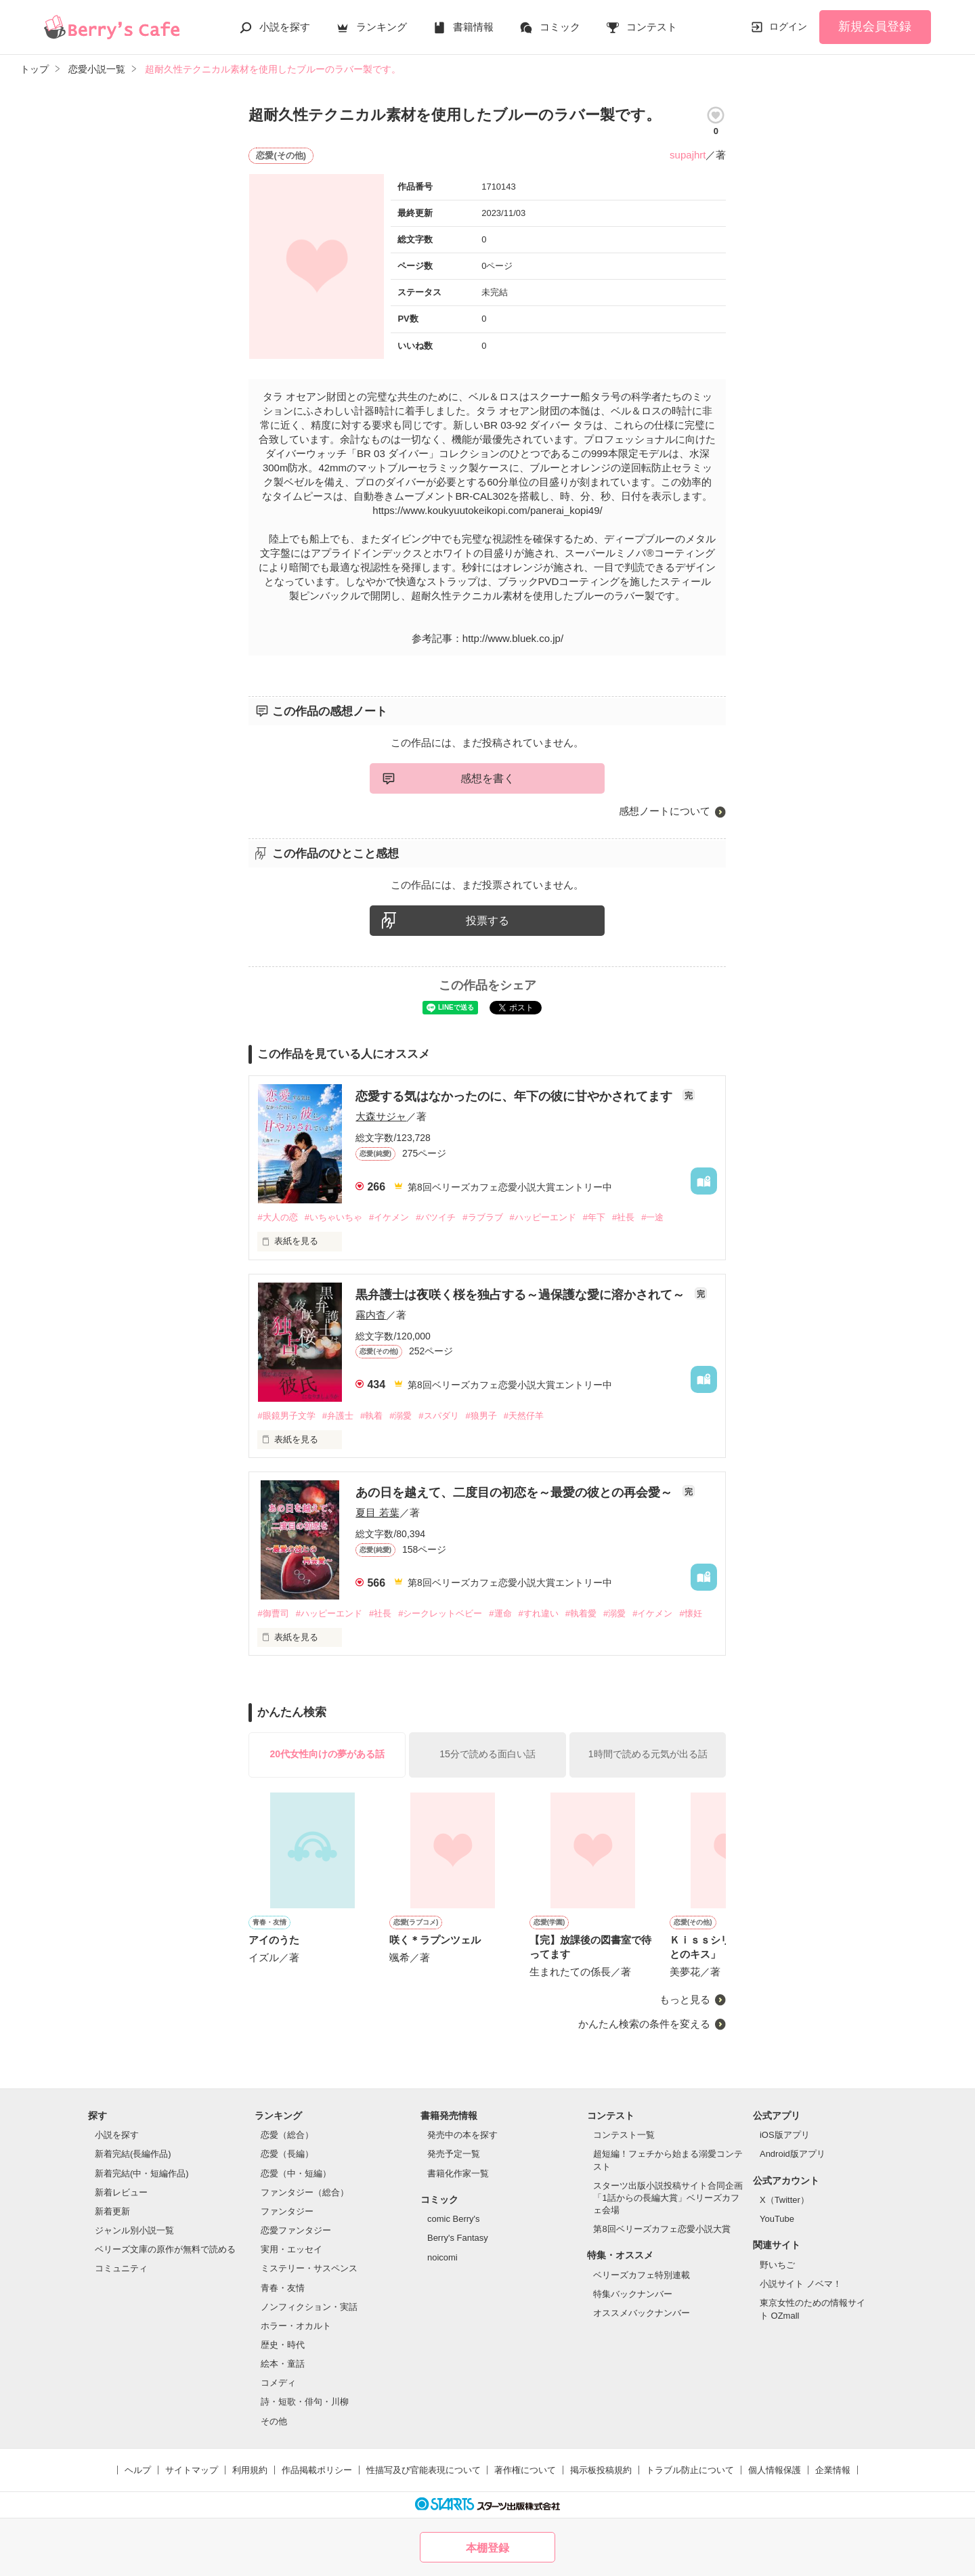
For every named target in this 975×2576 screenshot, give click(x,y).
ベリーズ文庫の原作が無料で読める (165, 2249)
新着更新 (112, 2211)
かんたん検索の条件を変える (644, 2024)
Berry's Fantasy (457, 2238)
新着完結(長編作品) (133, 2154)
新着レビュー (121, 2192)
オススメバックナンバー (641, 2313)
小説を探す (284, 27)
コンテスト (651, 27)
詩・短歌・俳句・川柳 (305, 2402)
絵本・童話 (283, 2364)
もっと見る (684, 1999)
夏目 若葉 (377, 1512)
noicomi (442, 2257)
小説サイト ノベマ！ (801, 2284)
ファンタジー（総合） (305, 2192)
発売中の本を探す (462, 2135)
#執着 (371, 1416)
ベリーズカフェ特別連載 (641, 2275)
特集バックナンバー (632, 2294)
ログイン (788, 26)
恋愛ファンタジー (296, 2230)
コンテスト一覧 (624, 2135)
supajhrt (688, 154)
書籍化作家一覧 (458, 2173)
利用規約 (249, 2470)
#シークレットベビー (440, 1613)
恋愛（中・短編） (296, 2173)
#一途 (652, 1217)
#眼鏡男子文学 (286, 1416)
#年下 (594, 1217)
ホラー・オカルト (296, 2326)
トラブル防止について (690, 2470)
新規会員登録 (874, 26)
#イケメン (389, 1217)
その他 (274, 2421)
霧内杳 (370, 1315)
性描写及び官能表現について (423, 2470)
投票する (487, 920)
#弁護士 (337, 1416)
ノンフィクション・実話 (309, 2307)
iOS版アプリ (785, 2135)
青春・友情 (283, 2288)
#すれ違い (539, 1613)
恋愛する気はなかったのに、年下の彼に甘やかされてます (515, 1096)
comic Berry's (453, 2219)
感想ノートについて (664, 811)
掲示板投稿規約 (601, 2470)
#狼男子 (481, 1416)
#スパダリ (438, 1416)
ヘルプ (138, 2470)
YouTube (777, 2219)
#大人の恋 (277, 1217)
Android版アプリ (792, 2154)
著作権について (525, 2470)
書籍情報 (473, 27)
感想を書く (487, 778)
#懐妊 (690, 1613)
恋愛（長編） (287, 2154)
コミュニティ (121, 2268)
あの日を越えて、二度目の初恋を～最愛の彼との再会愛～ (515, 1492)
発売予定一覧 (453, 2154)
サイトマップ (191, 2470)
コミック (560, 27)
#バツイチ (436, 1217)
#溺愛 (400, 1416)
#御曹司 (272, 1613)
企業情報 (832, 2470)
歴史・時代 (283, 2345)
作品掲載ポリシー (317, 2470)
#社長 (623, 1217)
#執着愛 (581, 1613)
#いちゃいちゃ (333, 1217)
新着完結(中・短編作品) (142, 2173)
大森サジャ (380, 1116)
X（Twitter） (784, 2200)
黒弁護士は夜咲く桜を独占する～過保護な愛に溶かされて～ (521, 1295)
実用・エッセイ (291, 2249)
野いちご (777, 2265)
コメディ (278, 2383)
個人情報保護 (774, 2470)
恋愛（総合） (287, 2135)
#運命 (500, 1613)
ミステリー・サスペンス (309, 2268)
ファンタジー (287, 2211)
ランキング (381, 27)
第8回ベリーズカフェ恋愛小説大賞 (661, 2229)
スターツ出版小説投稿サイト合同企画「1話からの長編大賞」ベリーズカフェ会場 (668, 2198)
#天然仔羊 (524, 1416)
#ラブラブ (482, 1217)
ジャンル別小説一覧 (134, 2230)
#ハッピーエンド (543, 1217)
